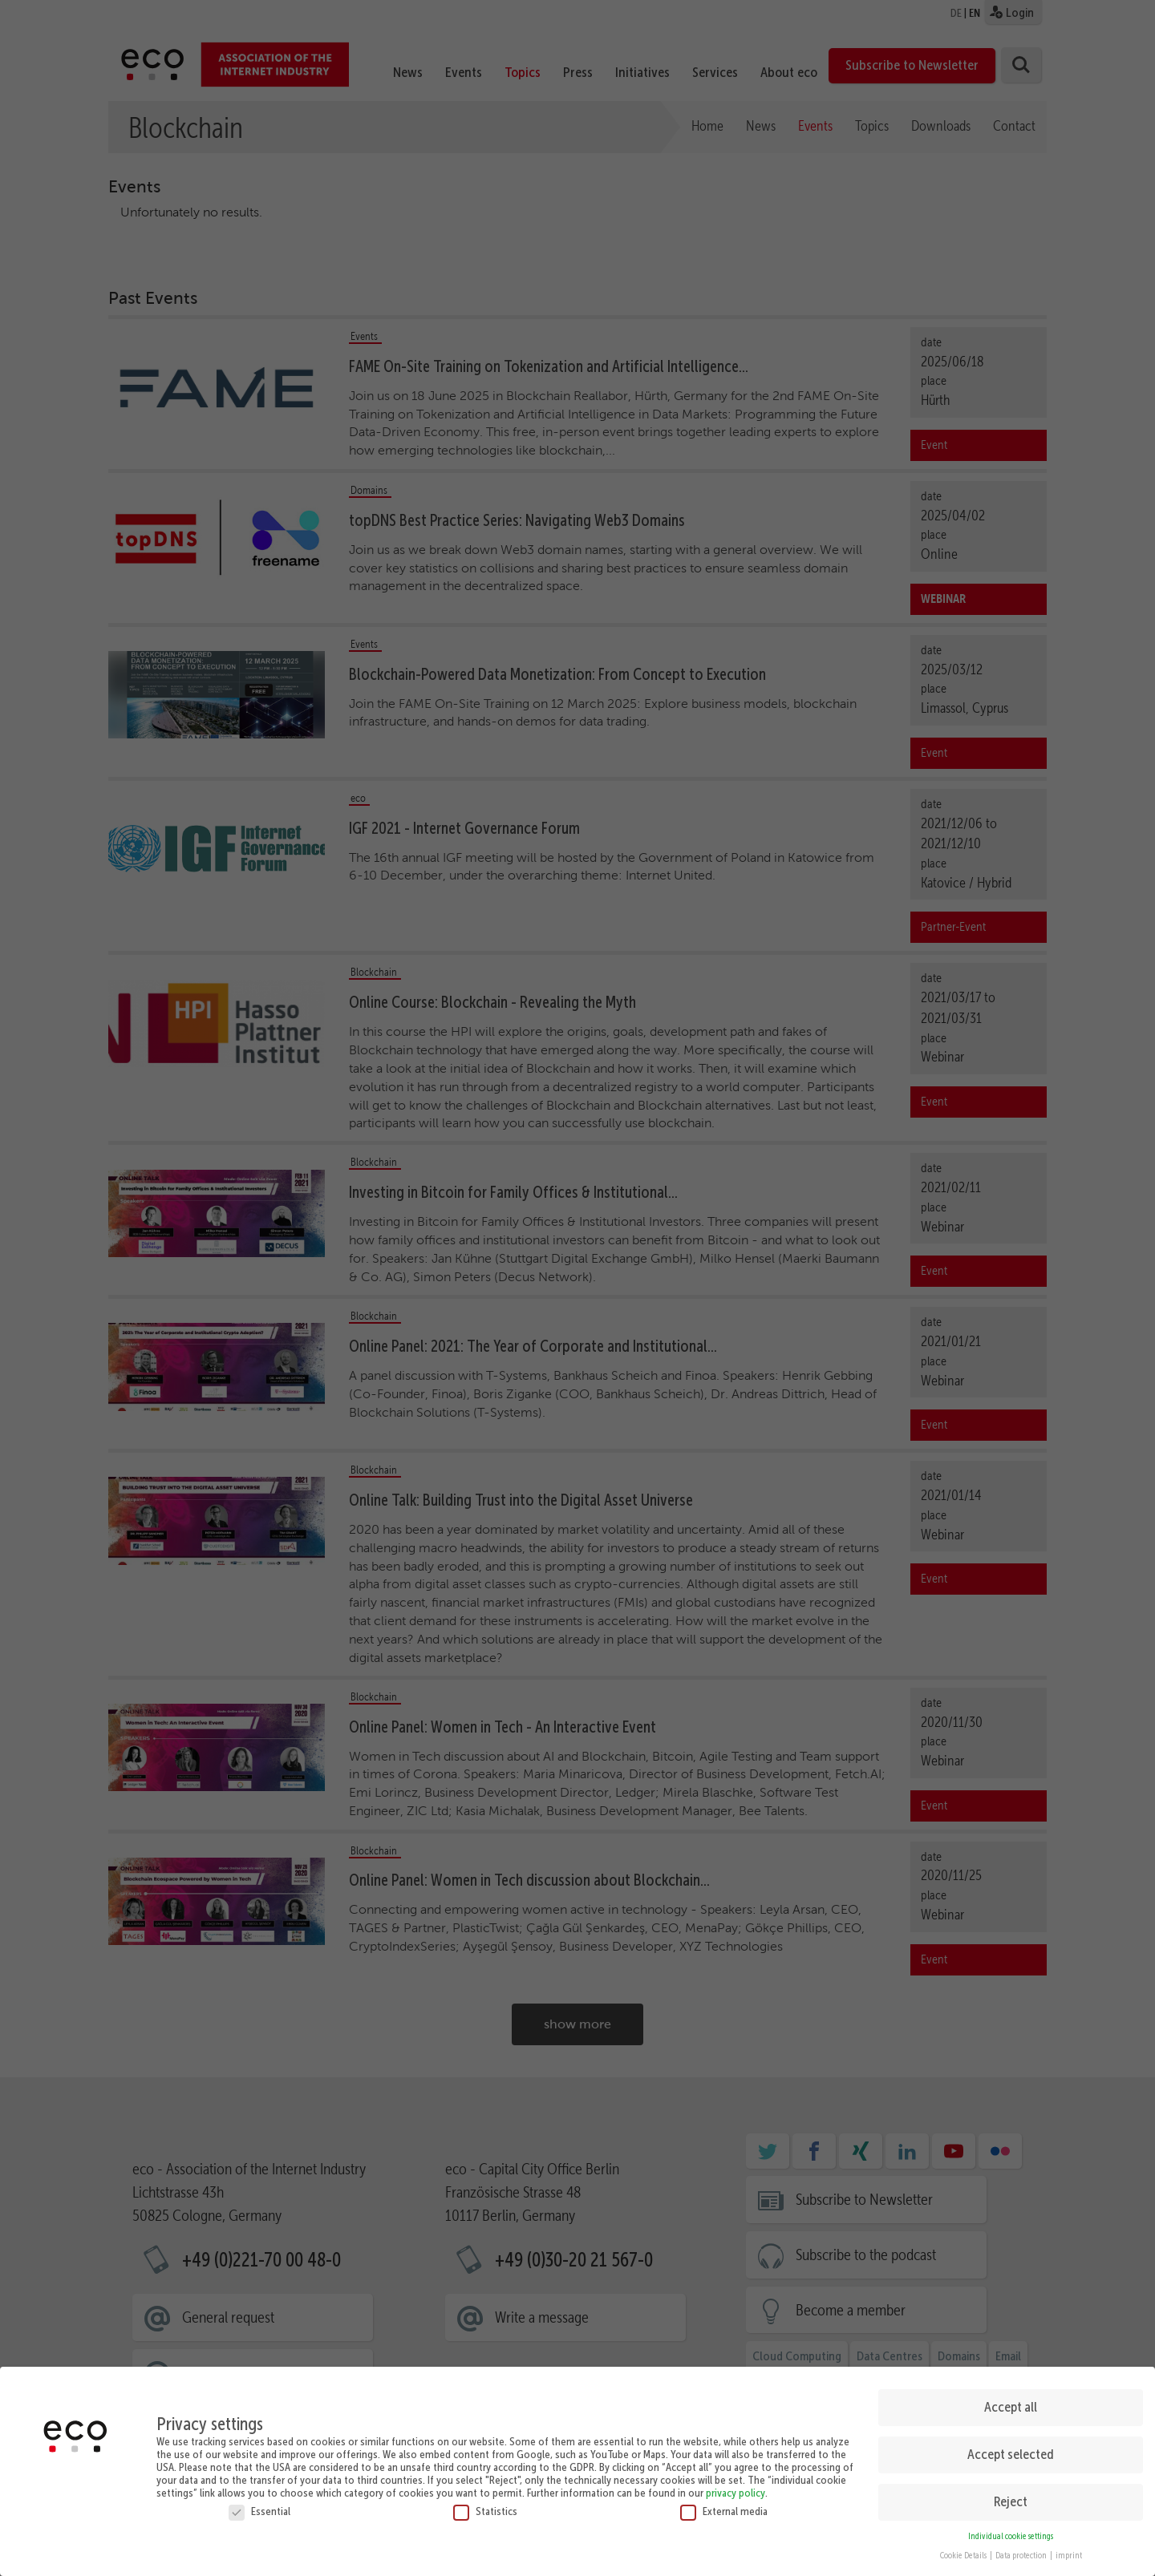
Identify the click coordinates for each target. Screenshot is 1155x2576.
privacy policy (735, 2492)
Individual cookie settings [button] (1010, 2536)
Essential (259, 2511)
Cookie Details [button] (964, 2555)
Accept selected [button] (1010, 2454)
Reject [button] (1010, 2501)
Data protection (1021, 2555)
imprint (1069, 2555)
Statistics (485, 2511)
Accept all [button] (1010, 2407)
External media (724, 2511)
